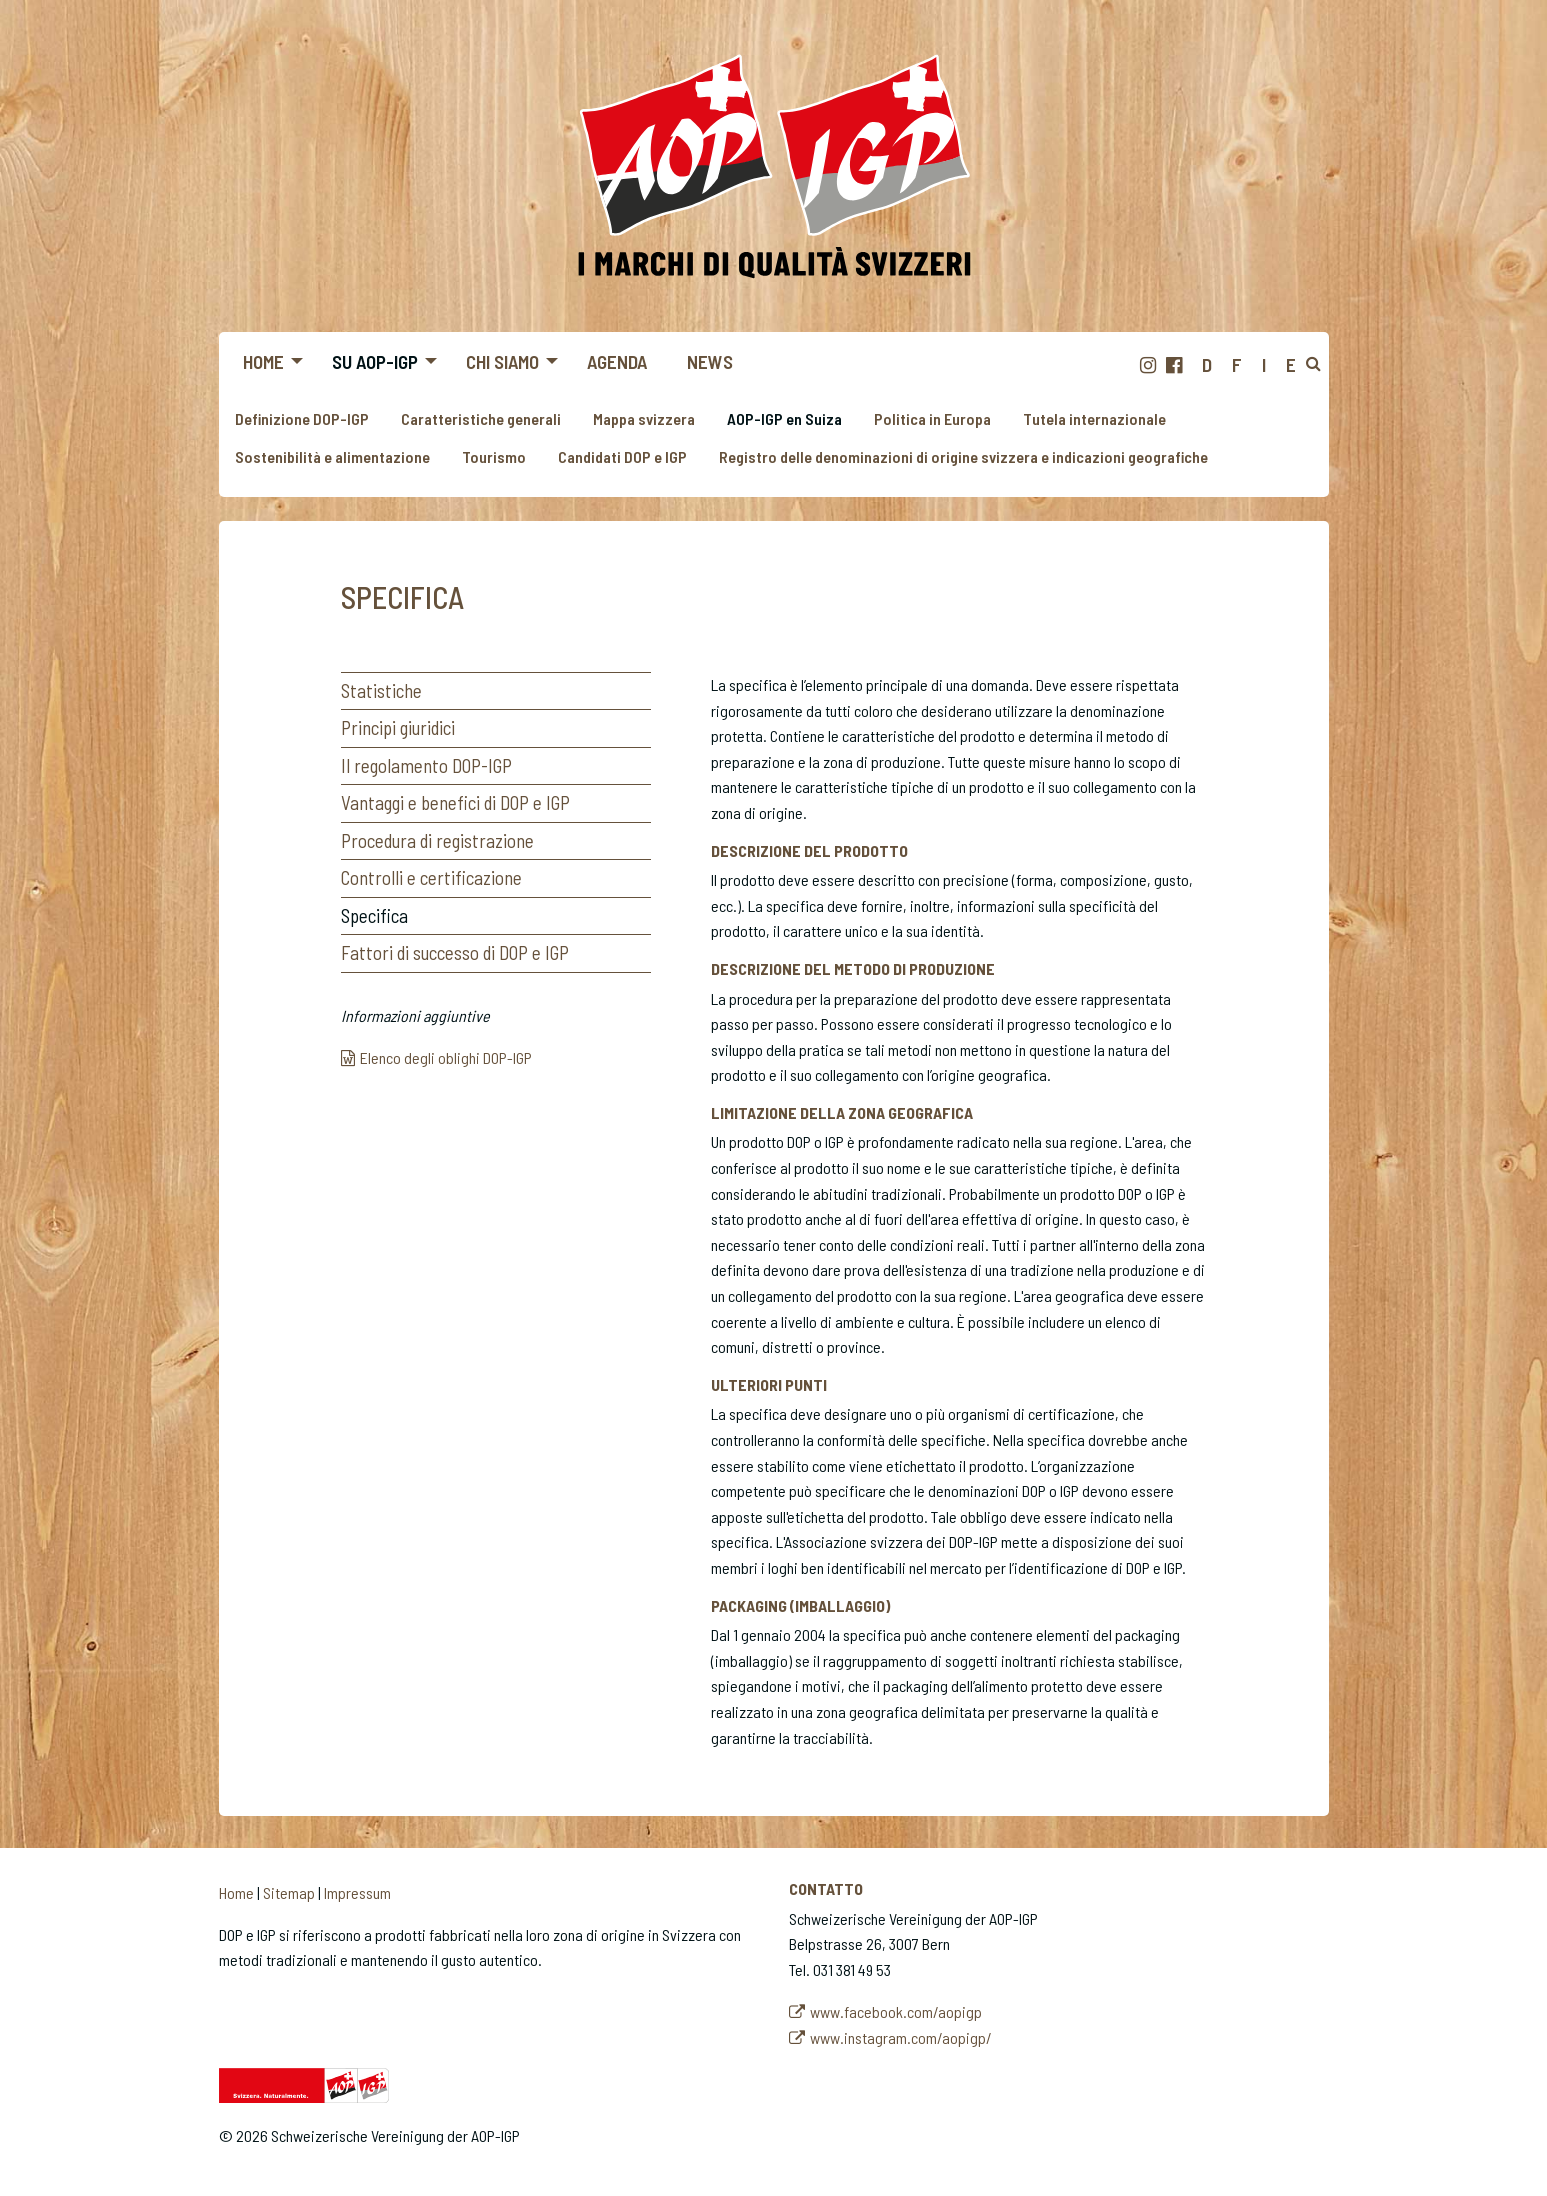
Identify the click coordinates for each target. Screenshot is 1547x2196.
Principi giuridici (398, 727)
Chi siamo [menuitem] (502, 361)
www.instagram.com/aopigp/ (901, 2037)
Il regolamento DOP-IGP (426, 765)
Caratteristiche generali (481, 418)
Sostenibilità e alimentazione (332, 456)
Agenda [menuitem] (617, 361)
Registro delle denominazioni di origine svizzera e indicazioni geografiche (963, 456)
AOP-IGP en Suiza (784, 418)
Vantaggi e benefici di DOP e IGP (455, 802)
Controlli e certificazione (431, 877)
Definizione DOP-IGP (302, 418)
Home (236, 1892)
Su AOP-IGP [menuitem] (375, 361)
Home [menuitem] (263, 361)
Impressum (357, 1892)
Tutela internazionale (1094, 418)
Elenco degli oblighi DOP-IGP (446, 1057)
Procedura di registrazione (437, 840)
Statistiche (381, 690)
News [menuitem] (710, 361)
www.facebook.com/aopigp (896, 2011)
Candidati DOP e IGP (622, 456)
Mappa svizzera (644, 418)
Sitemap (289, 1892)
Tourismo (494, 456)
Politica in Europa (932, 418)
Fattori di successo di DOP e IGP (455, 952)
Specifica (374, 915)
